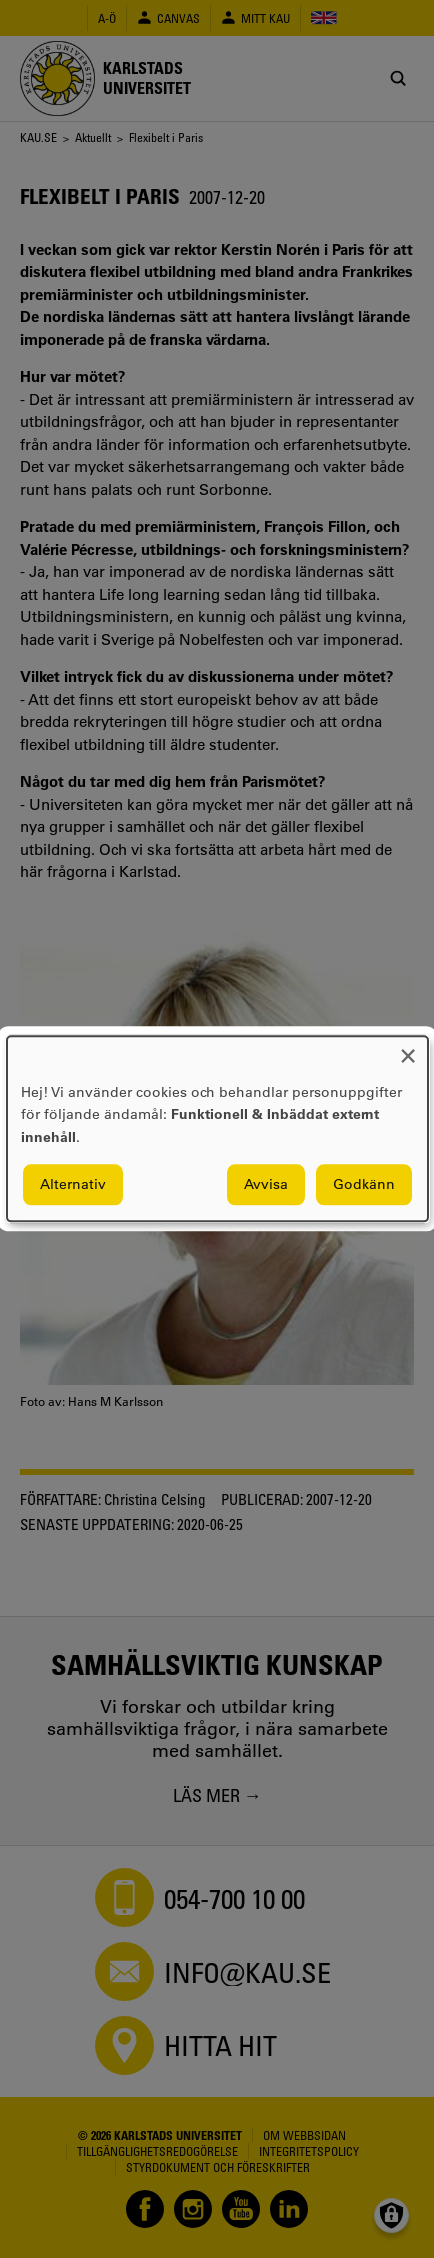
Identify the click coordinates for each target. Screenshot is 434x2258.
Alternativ (73, 1185)
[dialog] (217, 1128)
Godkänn (364, 1185)
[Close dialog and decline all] (408, 1048)
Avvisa (266, 1185)
